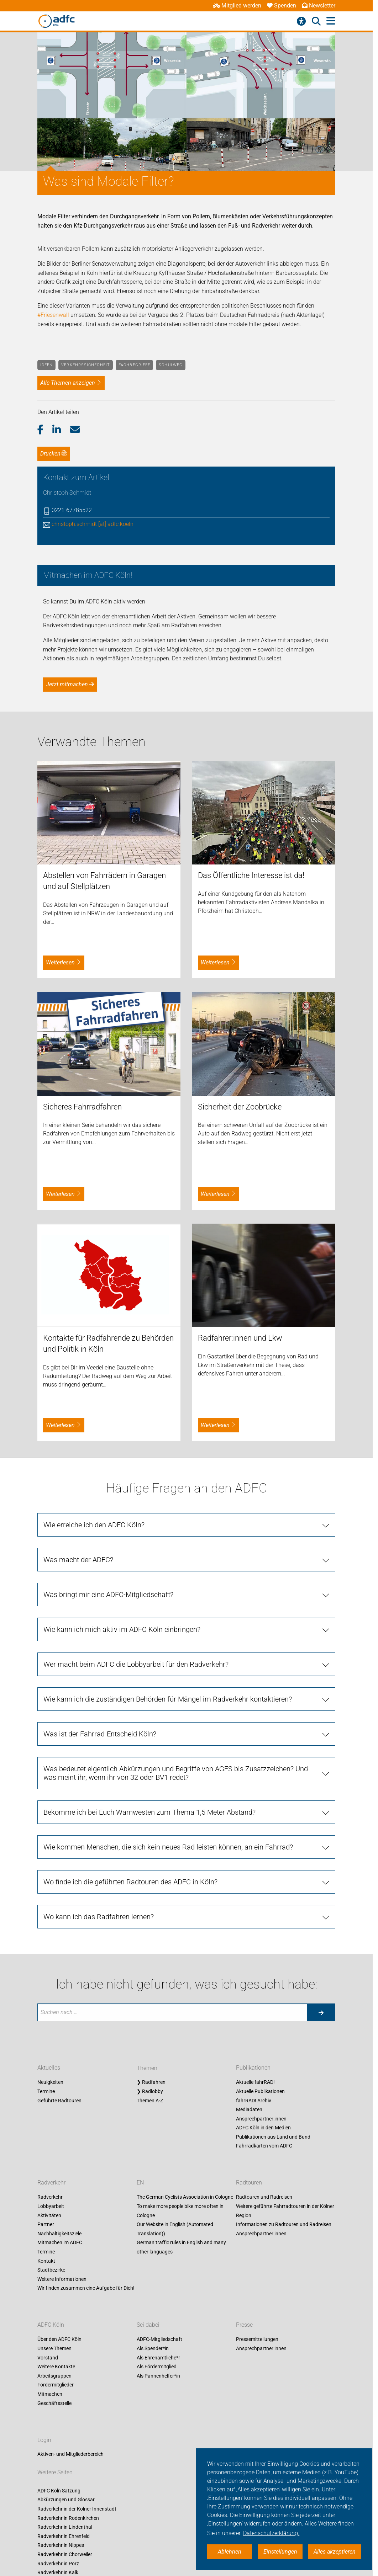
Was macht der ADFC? (78, 1750)
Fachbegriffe (134, 365)
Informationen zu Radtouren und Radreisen (283, 2414)
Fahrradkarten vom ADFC (264, 2336)
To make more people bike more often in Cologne (180, 2401)
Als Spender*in (153, 2539)
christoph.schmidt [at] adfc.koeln (92, 524)
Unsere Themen (54, 2539)
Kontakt (46, 2451)
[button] (45, 430)
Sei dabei (148, 2515)
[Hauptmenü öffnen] (330, 21)
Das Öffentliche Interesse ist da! (251, 1065)
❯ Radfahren (151, 2272)
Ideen (46, 365)
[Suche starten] (321, 2202)
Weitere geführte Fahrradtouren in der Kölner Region (285, 2401)
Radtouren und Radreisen (264, 2387)
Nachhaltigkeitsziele (59, 2424)
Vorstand (47, 2548)
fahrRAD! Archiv (253, 2291)
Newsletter (318, 5)
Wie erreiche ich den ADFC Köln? (94, 1715)
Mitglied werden (237, 5)
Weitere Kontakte (56, 2557)
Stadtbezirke (51, 2460)
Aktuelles (48, 2258)
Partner (45, 2414)
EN (140, 2373)
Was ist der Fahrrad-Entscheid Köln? (99, 1924)
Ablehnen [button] (229, 2551)
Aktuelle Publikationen (260, 2281)
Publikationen (253, 2258)
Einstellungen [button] (280, 2551)
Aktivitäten (49, 2406)
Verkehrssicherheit (85, 365)
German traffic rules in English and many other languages (181, 2437)
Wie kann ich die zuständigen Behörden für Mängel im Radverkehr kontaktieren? (167, 1889)
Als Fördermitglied (157, 2557)
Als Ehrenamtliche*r (158, 2548)
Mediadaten (249, 2300)
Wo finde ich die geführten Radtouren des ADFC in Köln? (130, 2072)
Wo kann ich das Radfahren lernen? (98, 2107)
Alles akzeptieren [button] (335, 2551)
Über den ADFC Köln (59, 2529)
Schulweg (171, 365)
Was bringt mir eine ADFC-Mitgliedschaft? (108, 1785)
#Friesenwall (53, 315)
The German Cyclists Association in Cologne (185, 2387)
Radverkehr (51, 2373)
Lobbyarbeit (50, 2396)
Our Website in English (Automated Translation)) (175, 2419)
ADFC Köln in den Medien (263, 2318)
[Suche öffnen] (316, 21)
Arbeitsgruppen (54, 2566)
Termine (46, 2281)
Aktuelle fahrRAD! (255, 2272)
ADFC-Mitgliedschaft (159, 2529)
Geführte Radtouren (59, 2291)
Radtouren (249, 2373)
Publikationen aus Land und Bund (273, 2327)
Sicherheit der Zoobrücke (240, 1296)
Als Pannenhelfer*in (158, 2566)
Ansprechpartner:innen (261, 2309)
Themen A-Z (150, 2291)
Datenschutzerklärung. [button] (271, 2533)
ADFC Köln (50, 2515)
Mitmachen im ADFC (59, 2433)
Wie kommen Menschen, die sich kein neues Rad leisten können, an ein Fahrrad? (168, 2037)
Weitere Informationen (61, 2469)
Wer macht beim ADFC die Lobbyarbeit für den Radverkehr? (136, 1854)
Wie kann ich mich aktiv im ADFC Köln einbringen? (121, 1819)
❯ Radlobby (150, 2281)
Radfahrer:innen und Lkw (240, 1528)
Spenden (281, 5)
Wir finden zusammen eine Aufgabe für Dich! (86, 2478)
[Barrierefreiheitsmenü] (301, 21)
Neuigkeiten (50, 2272)
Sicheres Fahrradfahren (82, 1296)
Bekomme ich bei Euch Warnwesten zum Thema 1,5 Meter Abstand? (149, 2002)
